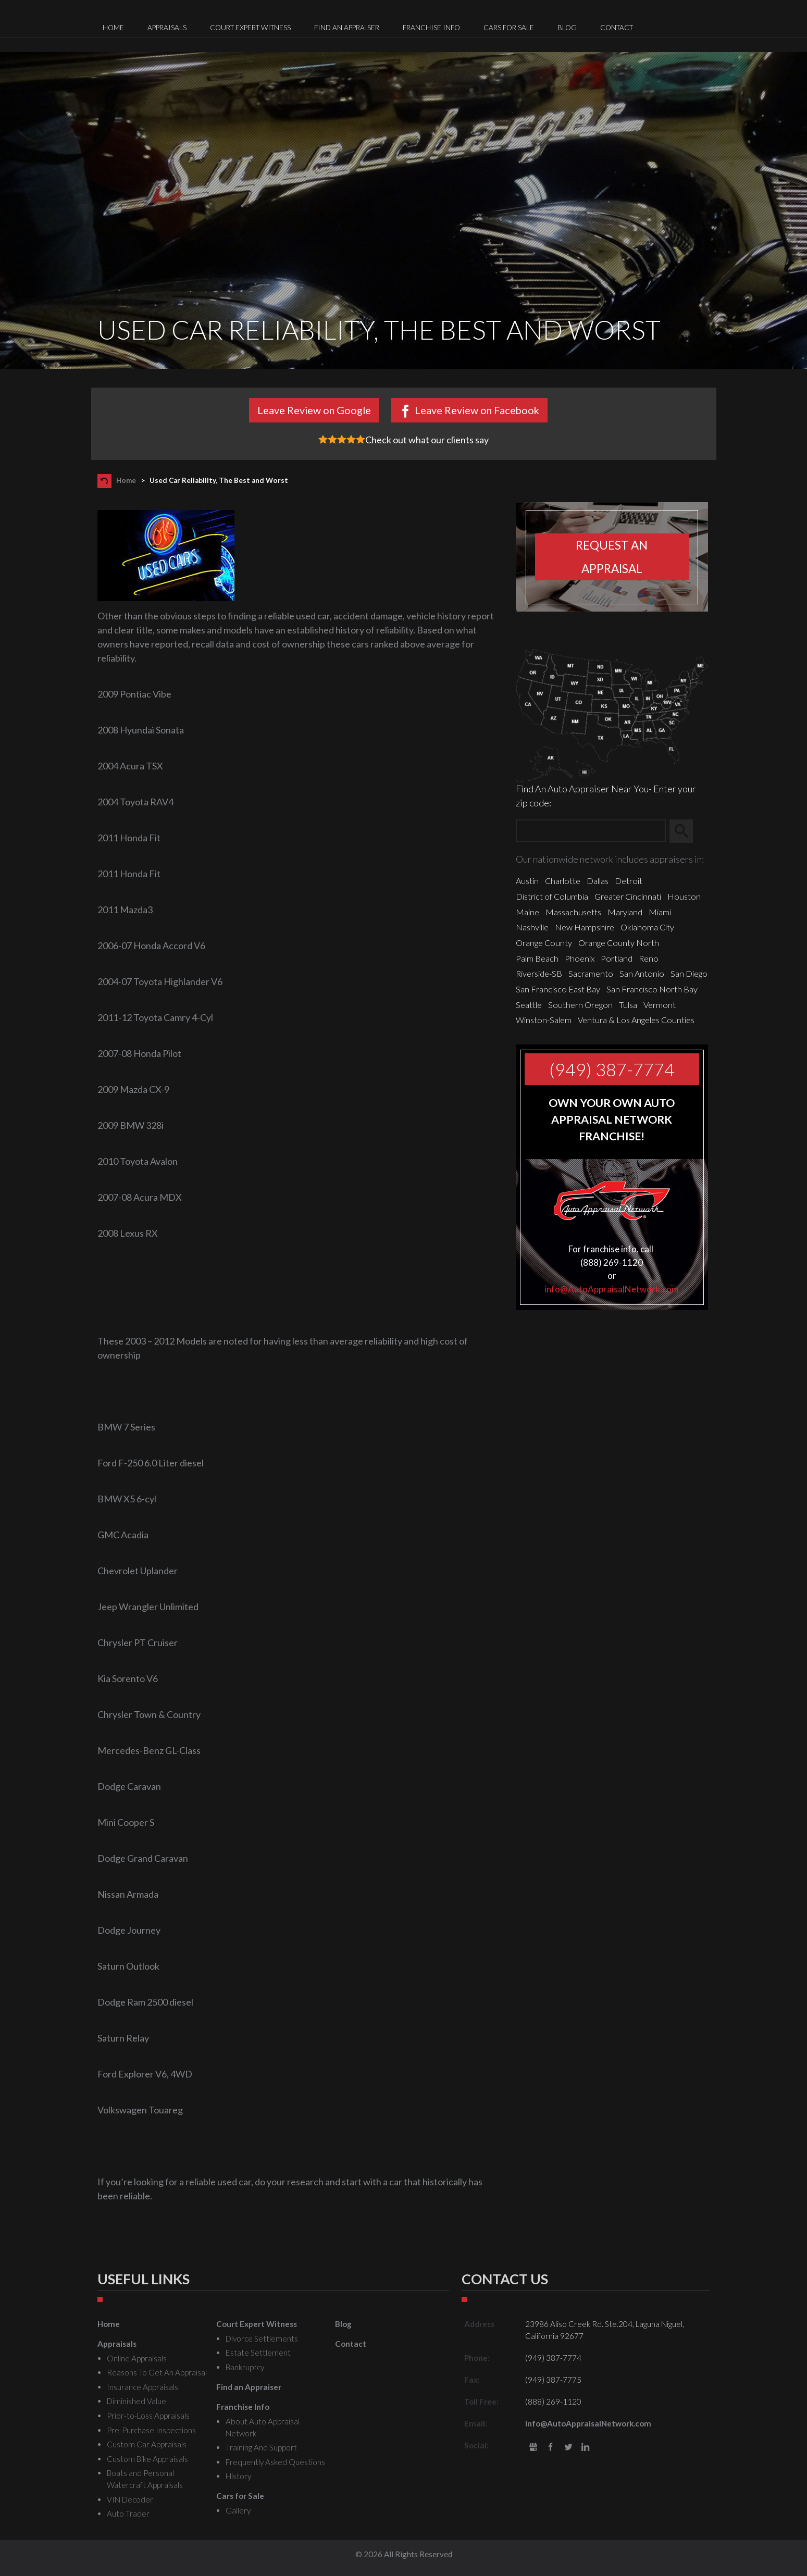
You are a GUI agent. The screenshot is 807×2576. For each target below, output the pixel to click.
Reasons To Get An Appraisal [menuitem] (157, 2372)
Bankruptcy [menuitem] (245, 2367)
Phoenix (579, 958)
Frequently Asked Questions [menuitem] (275, 2462)
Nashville (532, 927)
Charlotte (562, 881)
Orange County (544, 943)
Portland (616, 958)
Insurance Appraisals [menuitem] (142, 2387)
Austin (527, 881)
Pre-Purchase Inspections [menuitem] (151, 2430)
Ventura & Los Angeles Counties (636, 1020)
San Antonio (641, 973)
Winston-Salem (544, 1020)
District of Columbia (552, 896)
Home (126, 480)
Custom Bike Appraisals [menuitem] (147, 2458)
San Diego (689, 973)
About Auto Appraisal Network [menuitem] (263, 2427)
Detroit (628, 881)
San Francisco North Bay (652, 989)
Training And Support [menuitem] (261, 2447)
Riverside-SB (539, 973)
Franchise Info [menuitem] (431, 27)
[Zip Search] (590, 831)
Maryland (624, 912)
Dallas (598, 881)
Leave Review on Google (314, 410)
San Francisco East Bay (558, 989)
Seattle (529, 1005)
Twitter (568, 2448)
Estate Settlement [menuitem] (258, 2352)
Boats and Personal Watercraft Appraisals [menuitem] (145, 2479)
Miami (660, 912)
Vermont (659, 1005)
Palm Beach (537, 958)
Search (686, 831)
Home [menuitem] (113, 27)
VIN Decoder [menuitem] (130, 2499)
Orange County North (618, 943)
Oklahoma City (647, 927)
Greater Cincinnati (627, 896)
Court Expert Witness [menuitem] (250, 27)
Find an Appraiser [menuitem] (346, 27)
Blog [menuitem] (567, 27)
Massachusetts (573, 912)
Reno (649, 958)
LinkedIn (586, 2448)
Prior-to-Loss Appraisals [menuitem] (148, 2415)
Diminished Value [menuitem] (136, 2401)
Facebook (550, 2448)
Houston (684, 896)
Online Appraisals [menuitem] (137, 2358)
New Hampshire (584, 927)
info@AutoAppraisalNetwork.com (611, 1289)
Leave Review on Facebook (477, 410)
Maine (527, 912)
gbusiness (533, 2448)
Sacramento (590, 973)
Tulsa (628, 1005)
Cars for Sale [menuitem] (508, 27)
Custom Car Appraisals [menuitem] (147, 2444)
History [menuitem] (238, 2476)
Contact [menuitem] (616, 27)
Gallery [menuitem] (238, 2510)
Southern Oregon (580, 1005)
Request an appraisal (612, 557)
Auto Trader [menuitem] (128, 2513)
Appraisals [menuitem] (167, 27)
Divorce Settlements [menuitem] (262, 2338)
